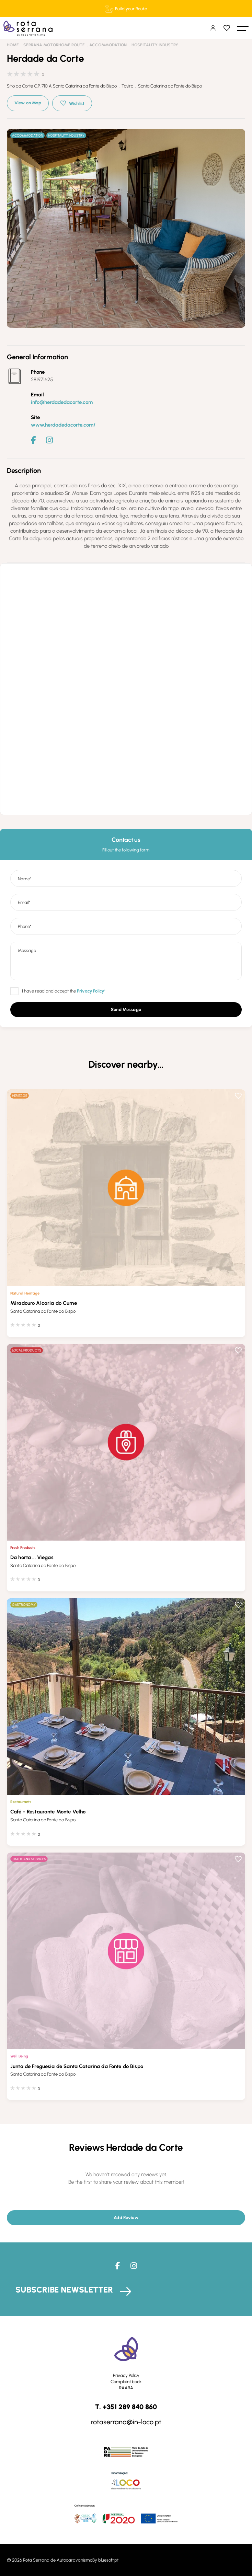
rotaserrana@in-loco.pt (126, 2422)
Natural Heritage (24, 1293)
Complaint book (126, 2381)
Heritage (19, 1095)
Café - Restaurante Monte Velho (47, 1812)
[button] (243, 28)
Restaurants (20, 1801)
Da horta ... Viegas (32, 1557)
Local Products (26, 1350)
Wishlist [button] (76, 103)
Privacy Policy (126, 2375)
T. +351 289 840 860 (126, 2407)
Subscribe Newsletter (64, 2290)
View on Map (27, 102)
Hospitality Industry (154, 45)
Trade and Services (29, 1859)
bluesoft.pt (108, 2560)
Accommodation (108, 45)
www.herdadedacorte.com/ (63, 425)
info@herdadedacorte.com (62, 402)
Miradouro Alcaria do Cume (43, 1303)
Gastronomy (24, 1604)
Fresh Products (22, 1547)
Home (13, 45)
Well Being (19, 2056)
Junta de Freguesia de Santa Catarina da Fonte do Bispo (76, 2066)
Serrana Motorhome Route (54, 45)
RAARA (126, 2387)
